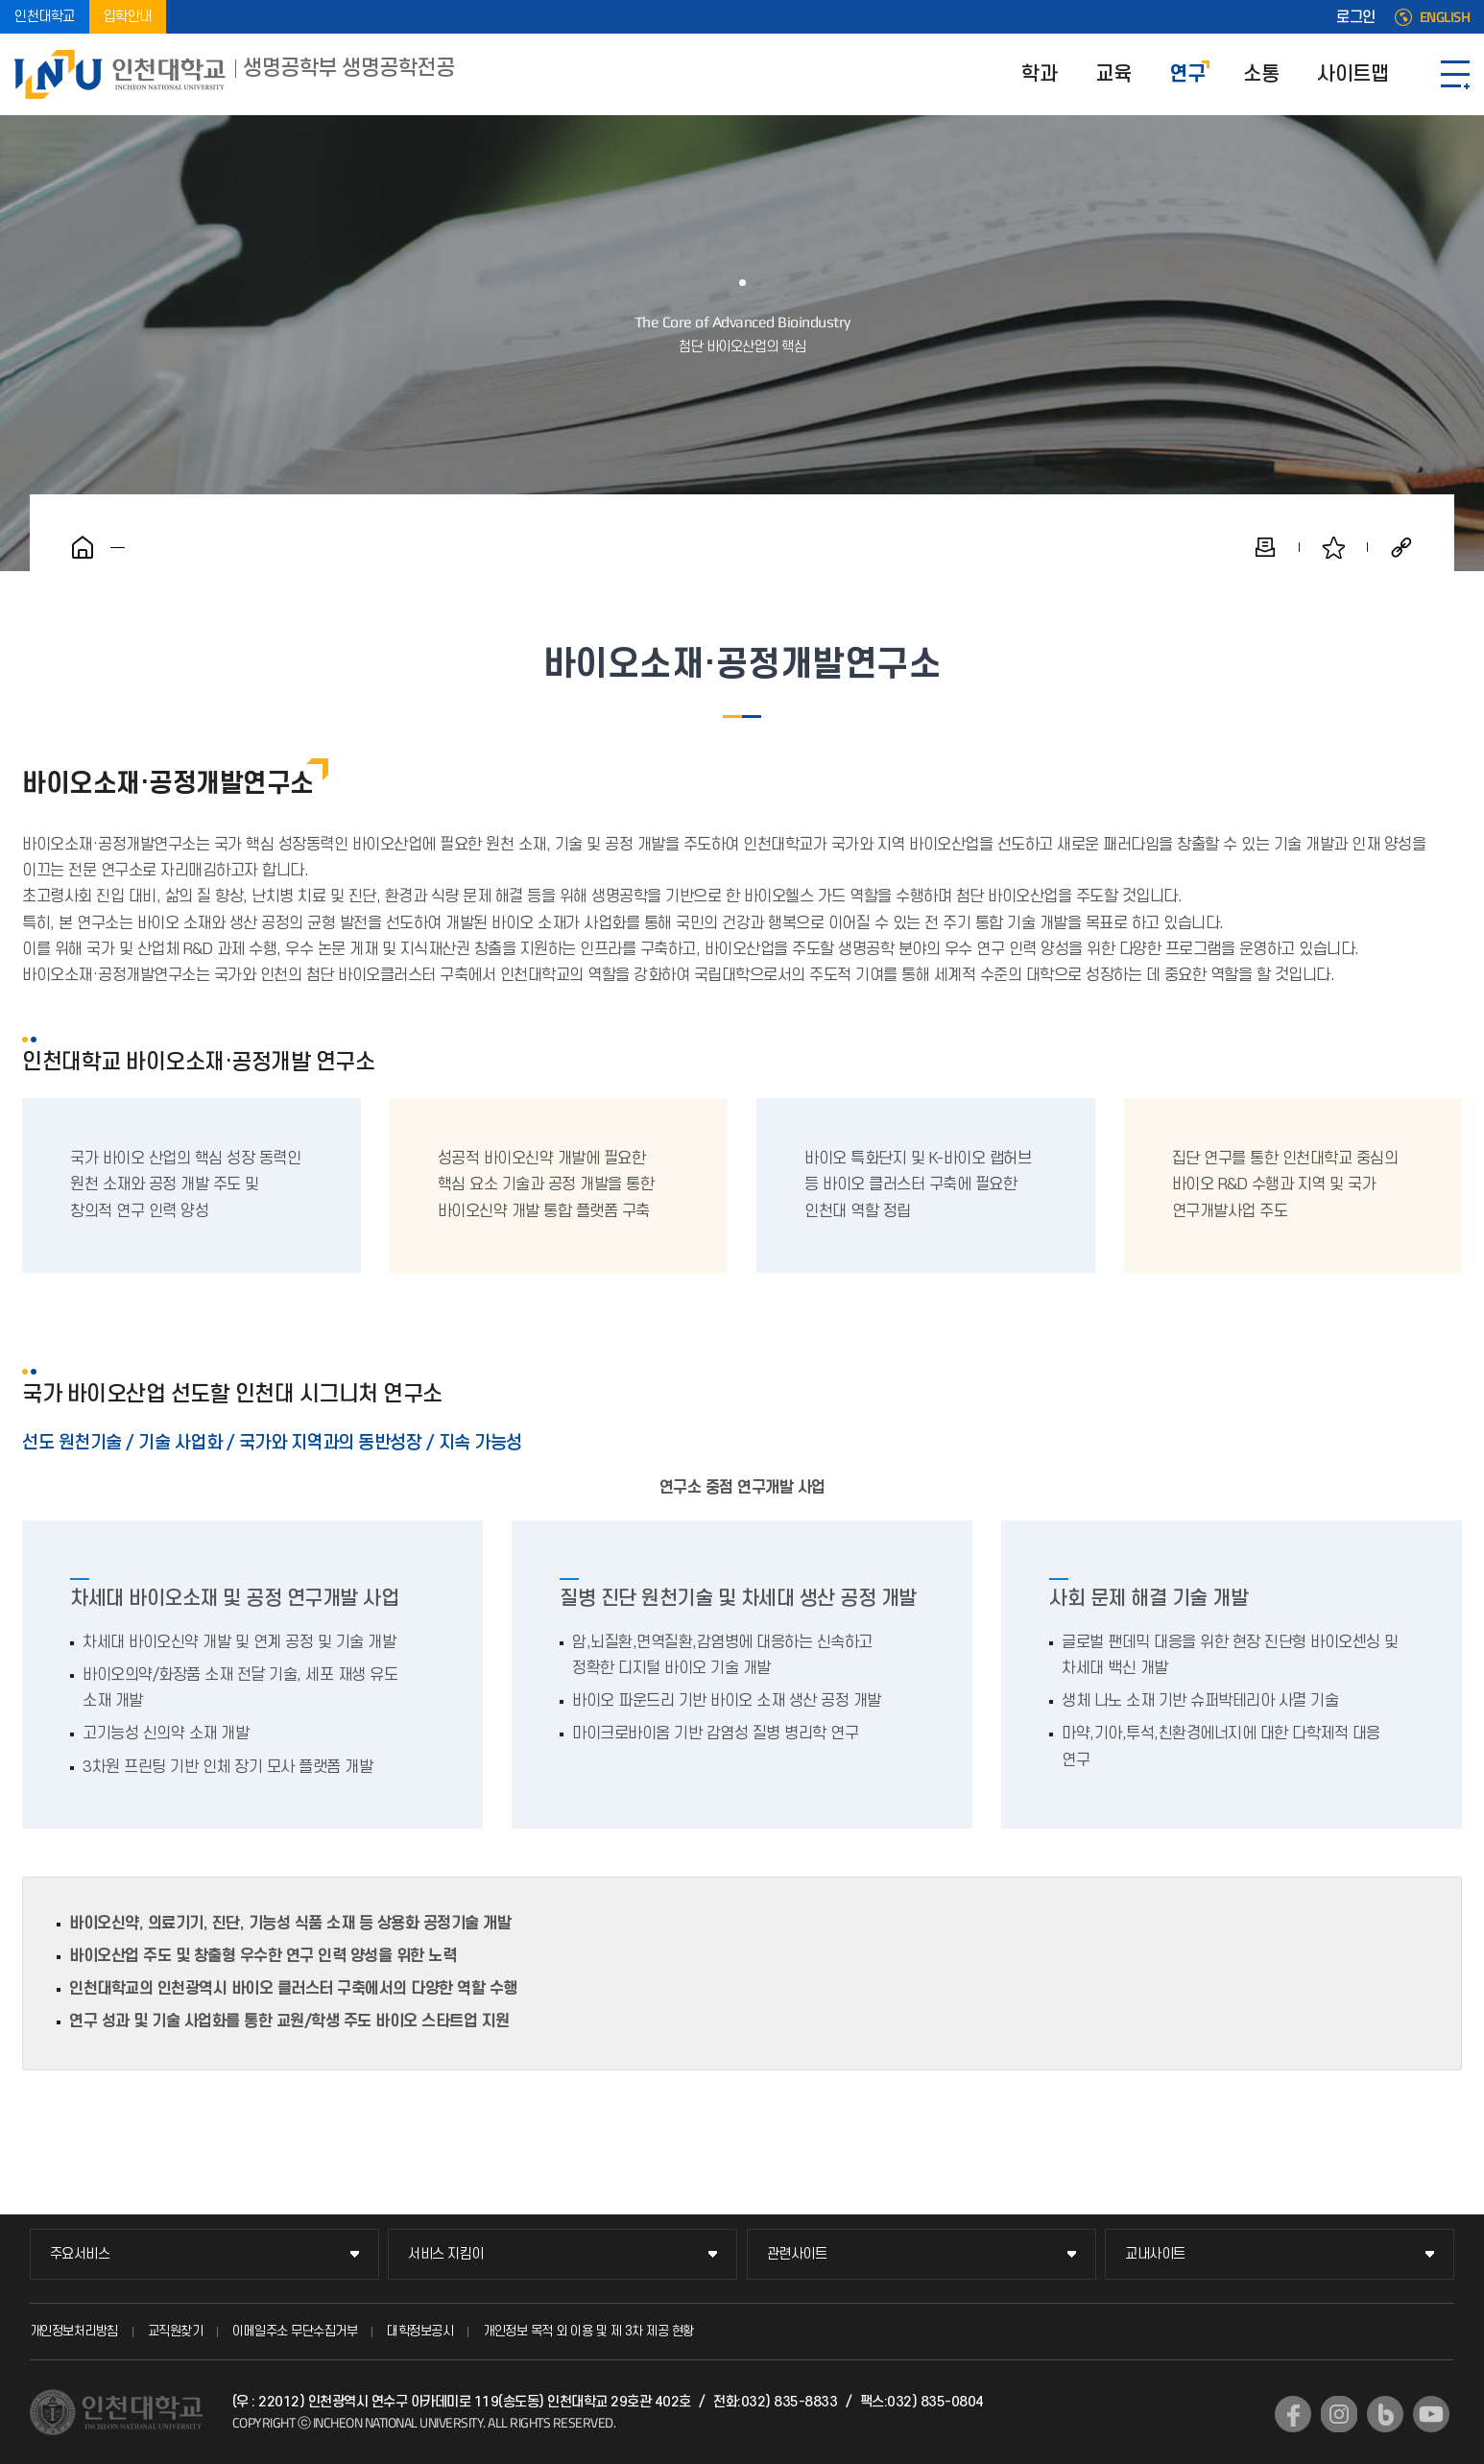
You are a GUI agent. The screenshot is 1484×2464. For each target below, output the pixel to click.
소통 (1261, 74)
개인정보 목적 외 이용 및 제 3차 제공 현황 (588, 2331)
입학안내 (128, 17)
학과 (1039, 74)
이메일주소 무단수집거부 (294, 2331)
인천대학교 (44, 17)
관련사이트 (797, 2254)
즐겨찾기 (1333, 547)
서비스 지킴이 (446, 2254)
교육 (1113, 74)
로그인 (1356, 17)
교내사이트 (1155, 2254)
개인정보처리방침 (74, 2331)
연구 (1187, 74)
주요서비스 (80, 2254)
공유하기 (1401, 547)
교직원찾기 (175, 2331)
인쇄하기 (1265, 547)
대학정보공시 (420, 2331)
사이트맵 (1352, 74)
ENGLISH (1445, 17)
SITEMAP (1455, 74)
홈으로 (83, 547)
